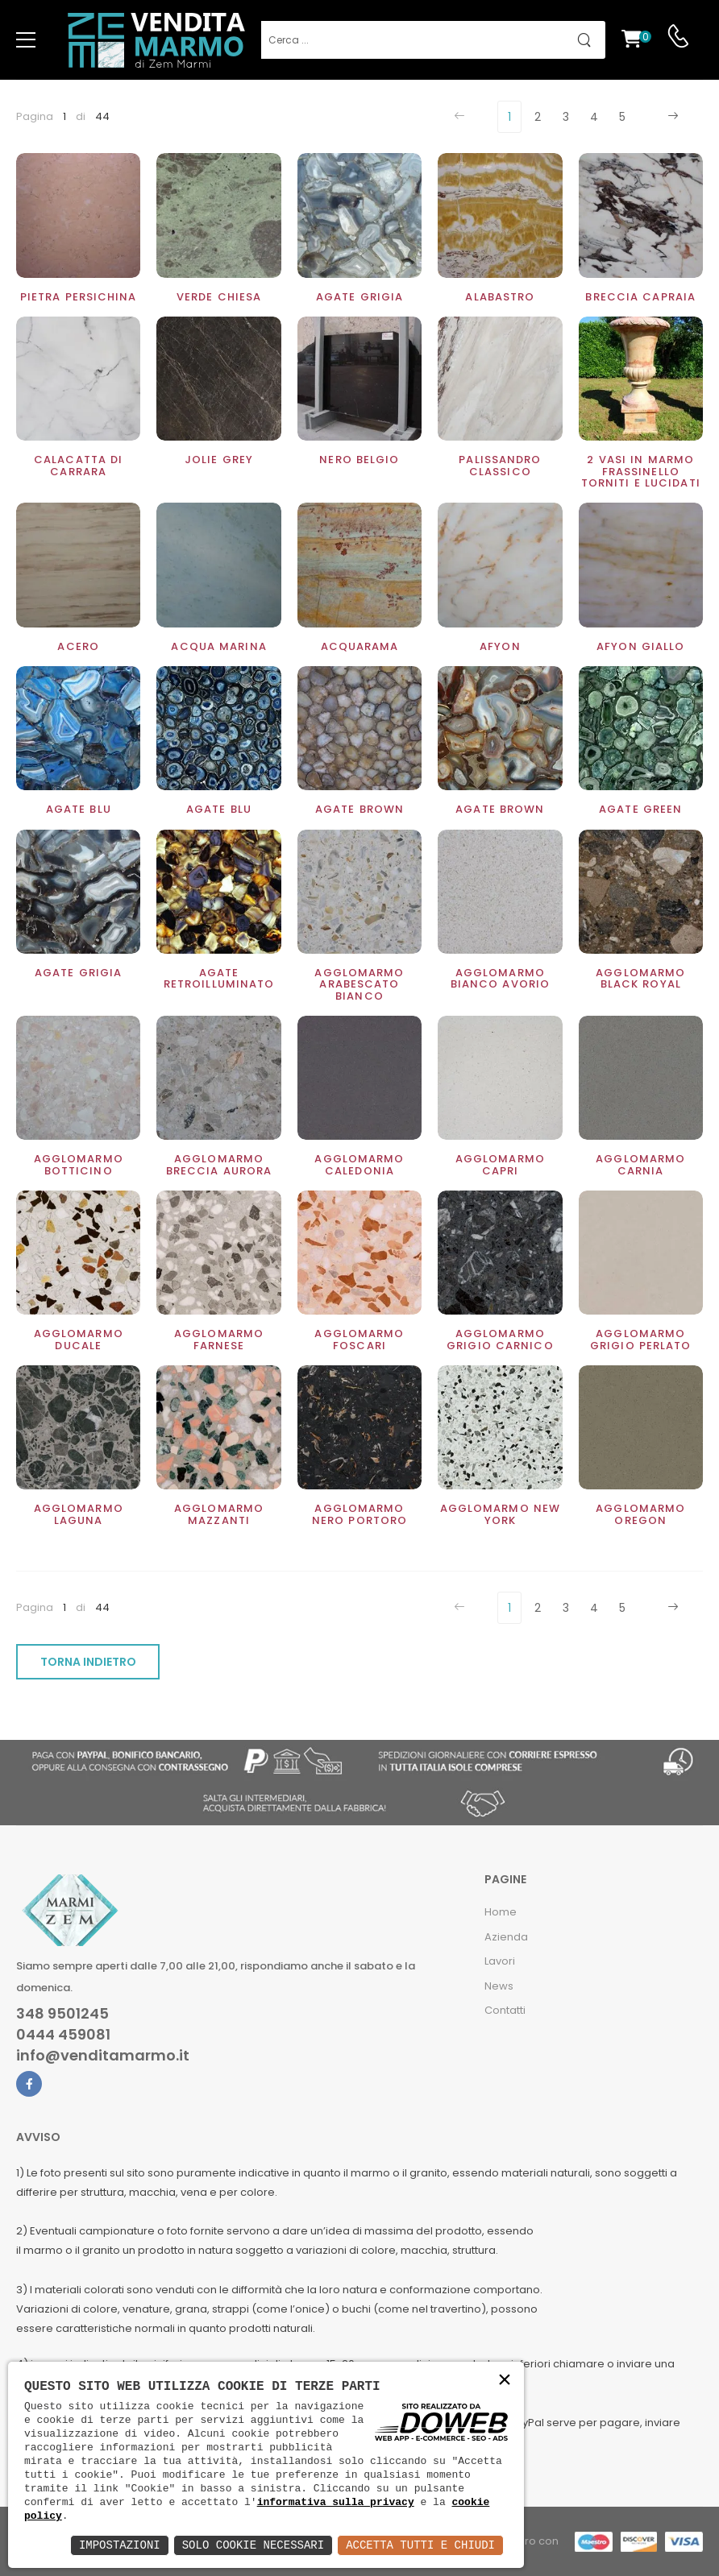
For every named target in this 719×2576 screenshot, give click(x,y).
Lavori (499, 1961)
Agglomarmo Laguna (78, 1514)
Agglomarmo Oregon (640, 1514)
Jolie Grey (219, 459)
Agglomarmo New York (500, 1514)
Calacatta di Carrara (78, 465)
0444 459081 (63, 2034)
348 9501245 (62, 2014)
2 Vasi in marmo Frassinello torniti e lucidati (640, 471)
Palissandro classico (500, 465)
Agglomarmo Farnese (219, 1339)
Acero (78, 646)
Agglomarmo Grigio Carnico (500, 1339)
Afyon (500, 646)
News (498, 1986)
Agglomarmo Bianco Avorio (500, 978)
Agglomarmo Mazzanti (219, 1514)
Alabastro (499, 296)
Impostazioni (119, 2545)
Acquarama (360, 646)
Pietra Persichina (78, 296)
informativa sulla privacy (335, 2502)
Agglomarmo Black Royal (640, 978)
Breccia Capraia (640, 296)
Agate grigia (359, 296)
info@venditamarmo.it (102, 2055)
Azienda (506, 1936)
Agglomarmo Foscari (359, 1339)
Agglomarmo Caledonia (359, 1164)
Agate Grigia (78, 972)
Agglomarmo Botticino (78, 1164)
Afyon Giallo (640, 646)
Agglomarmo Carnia (640, 1164)
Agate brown (359, 809)
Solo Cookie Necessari (253, 2545)
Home (500, 1912)
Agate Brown (499, 809)
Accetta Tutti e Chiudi (420, 2545)
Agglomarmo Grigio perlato (641, 1339)
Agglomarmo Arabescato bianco (359, 984)
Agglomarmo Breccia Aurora (219, 1164)
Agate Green (640, 809)
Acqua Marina (218, 646)
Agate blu (78, 809)
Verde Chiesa (219, 296)
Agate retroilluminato (219, 978)
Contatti (505, 2010)
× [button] (504, 2380)
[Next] (671, 117)
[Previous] (461, 117)
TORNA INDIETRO (88, 1662)
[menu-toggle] (25, 40)
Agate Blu (218, 809)
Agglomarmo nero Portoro (359, 1514)
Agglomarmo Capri (500, 1164)
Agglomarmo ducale (78, 1339)
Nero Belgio (359, 459)
